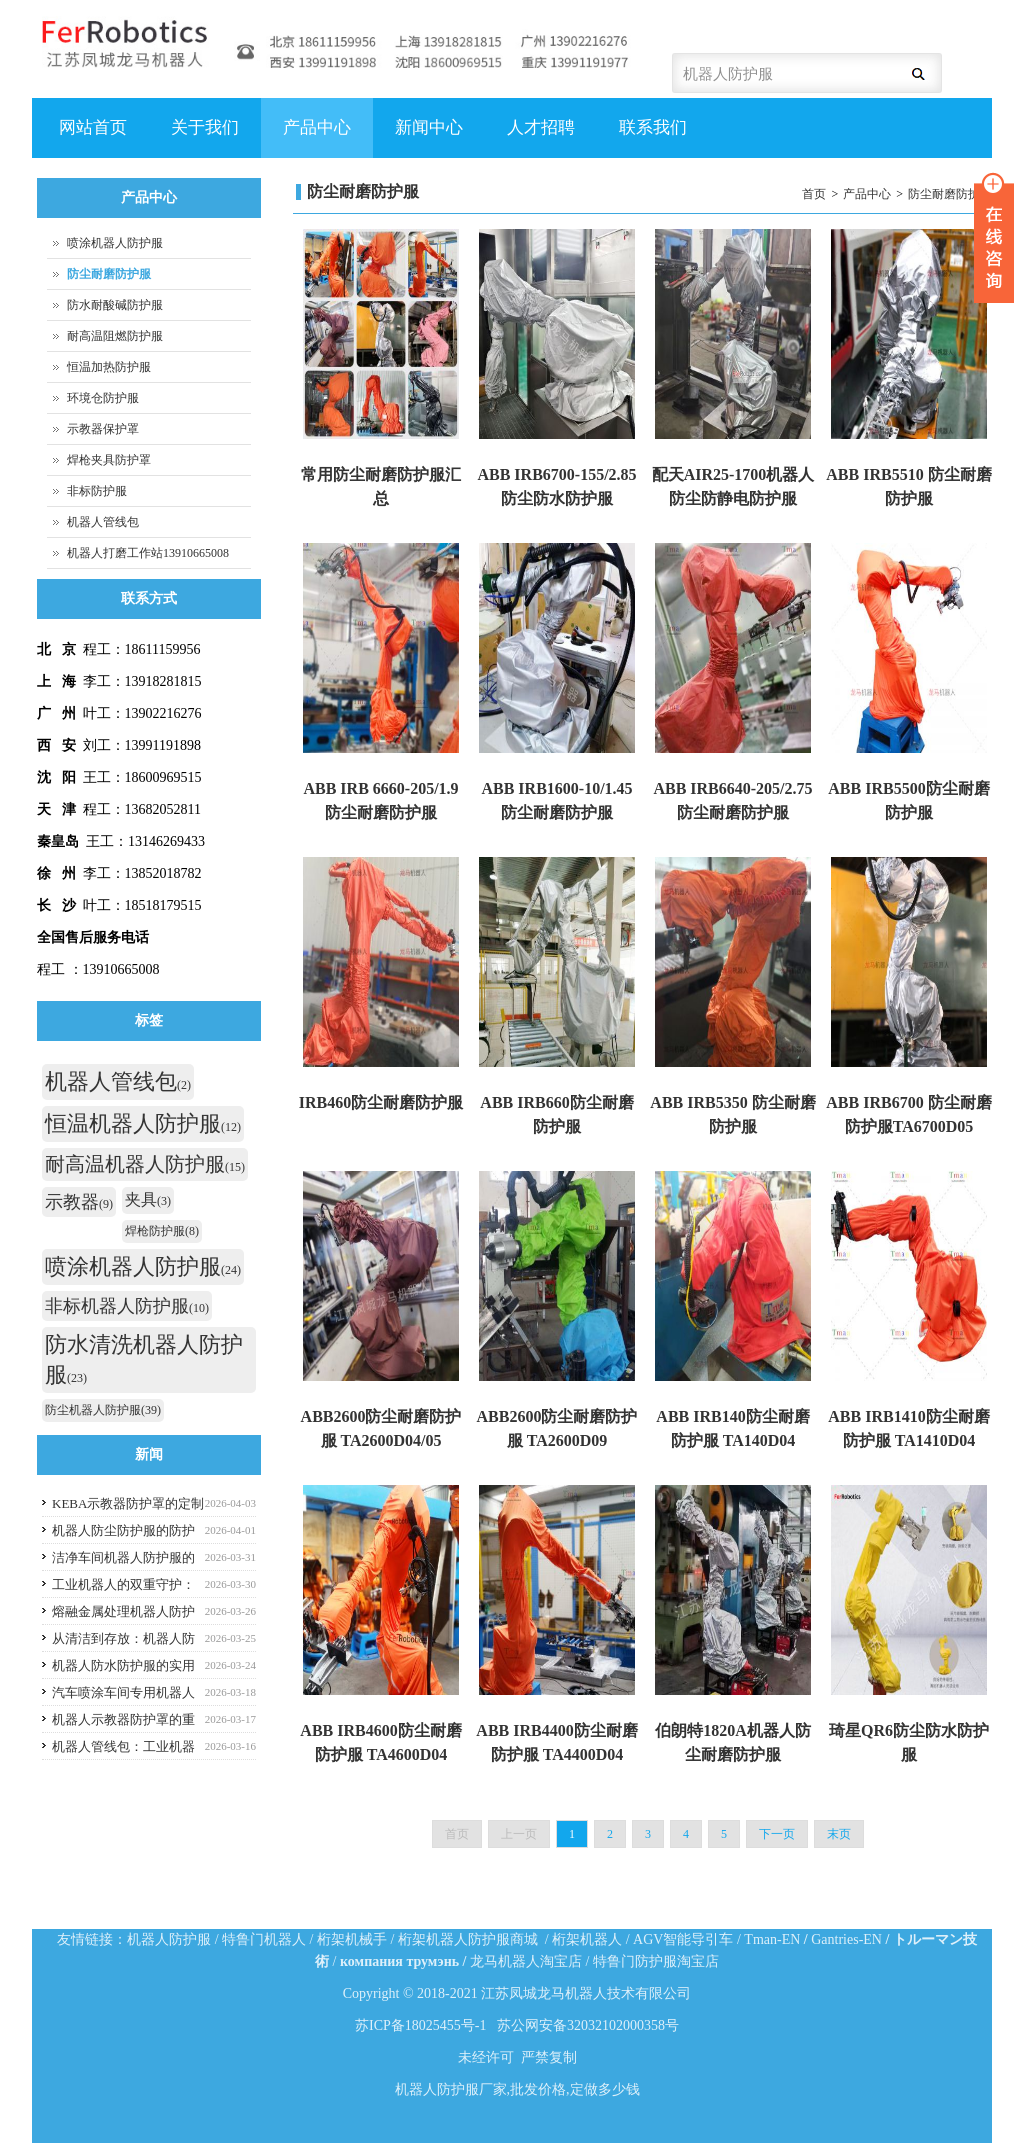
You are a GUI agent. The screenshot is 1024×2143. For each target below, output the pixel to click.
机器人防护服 (169, 1939)
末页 (839, 1834)
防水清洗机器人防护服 (144, 1359)
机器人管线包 (103, 522)
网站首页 (93, 127)
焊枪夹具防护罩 (109, 460)
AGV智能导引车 (683, 1939)
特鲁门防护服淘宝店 (656, 1961)
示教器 (79, 1202)
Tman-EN (772, 1939)
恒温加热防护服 (109, 367)
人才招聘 (538, 138)
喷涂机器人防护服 (115, 243)
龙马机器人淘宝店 (526, 1961)
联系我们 (653, 127)
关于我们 (202, 138)
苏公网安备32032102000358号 (588, 2025)
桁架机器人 (587, 1939)
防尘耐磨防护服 (950, 194)
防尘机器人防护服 (103, 1410)
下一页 (777, 1834)
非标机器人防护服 (127, 1306)
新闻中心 (429, 127)
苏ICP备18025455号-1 (420, 2025)
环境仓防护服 (103, 398)
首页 (814, 194)
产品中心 (314, 138)
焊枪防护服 (162, 1231)
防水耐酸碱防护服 (115, 305)
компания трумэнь (399, 1961)
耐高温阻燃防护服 (115, 336)
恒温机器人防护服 (143, 1123)
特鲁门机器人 (264, 1939)
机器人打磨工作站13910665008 (148, 553)
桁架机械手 (352, 1939)
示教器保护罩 (103, 429)
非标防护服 (97, 491)
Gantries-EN (846, 1939)
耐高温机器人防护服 (145, 1164)
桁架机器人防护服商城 (468, 1939)
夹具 (148, 1199)
